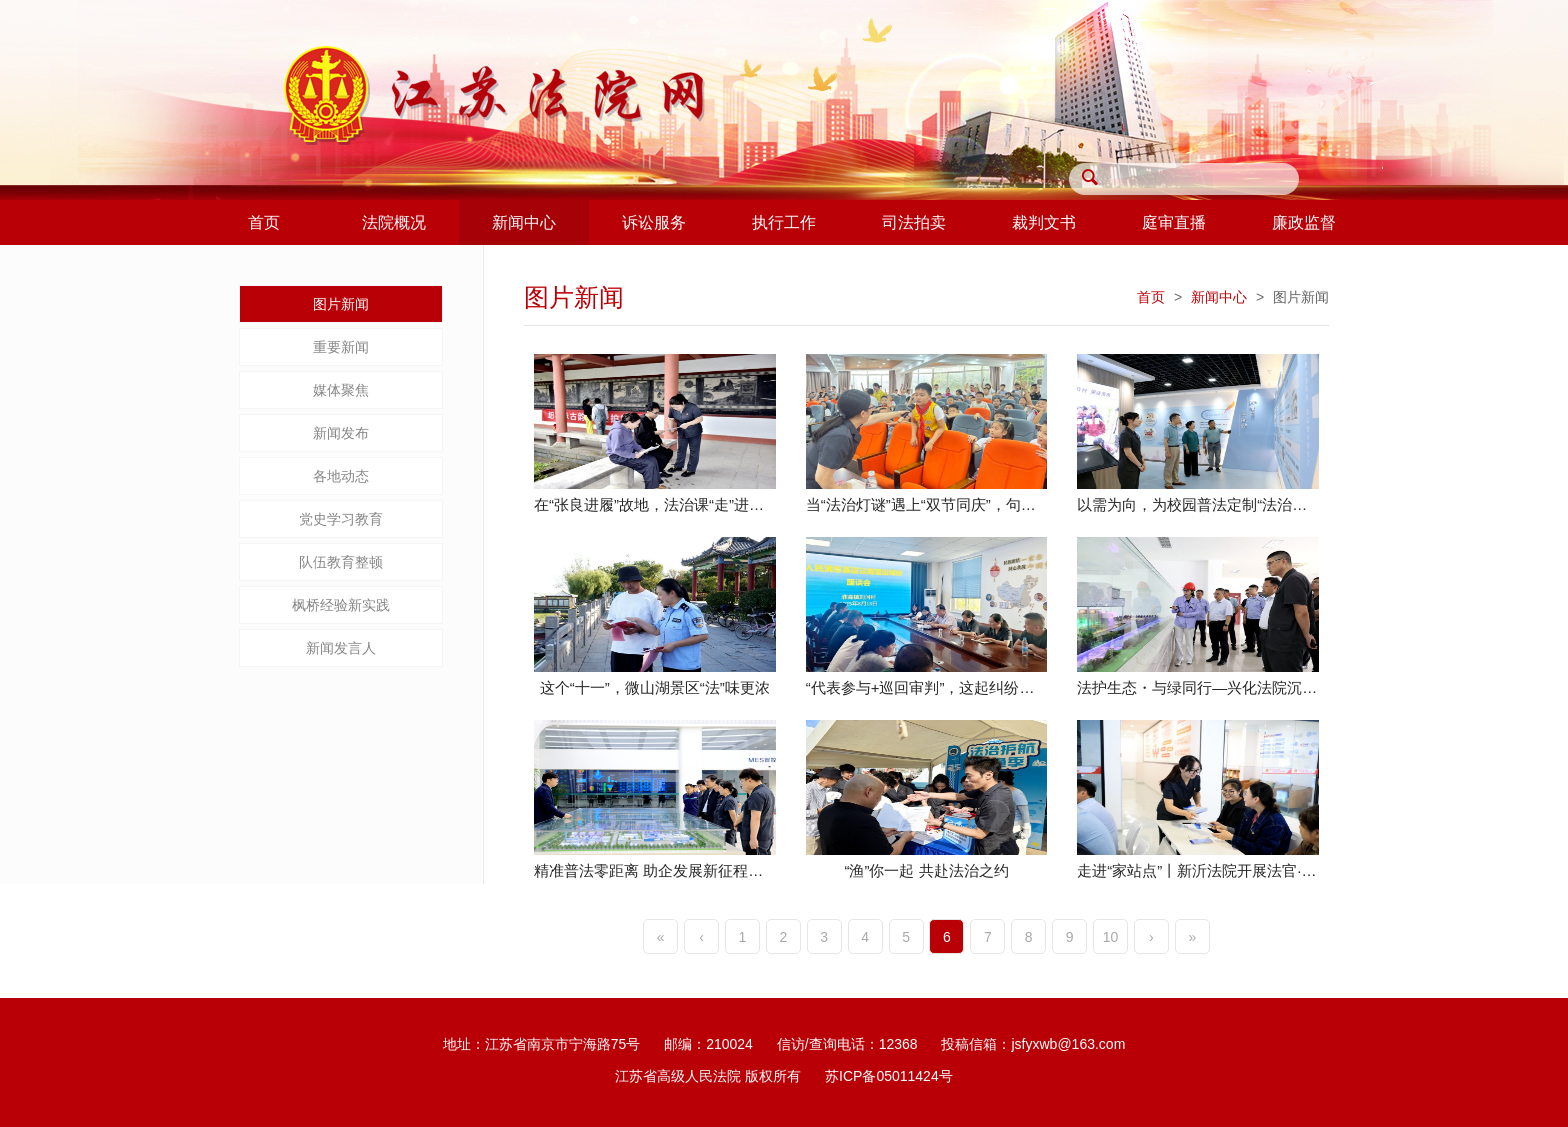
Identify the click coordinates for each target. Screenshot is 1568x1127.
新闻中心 (1219, 297)
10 (1111, 937)
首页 (1151, 297)
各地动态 (341, 476)
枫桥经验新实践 (341, 605)
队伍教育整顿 (341, 562)
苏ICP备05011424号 (889, 1076)
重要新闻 (341, 347)
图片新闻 (341, 304)
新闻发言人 (341, 648)
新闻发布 (341, 433)
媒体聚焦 (341, 390)
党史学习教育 (341, 519)
